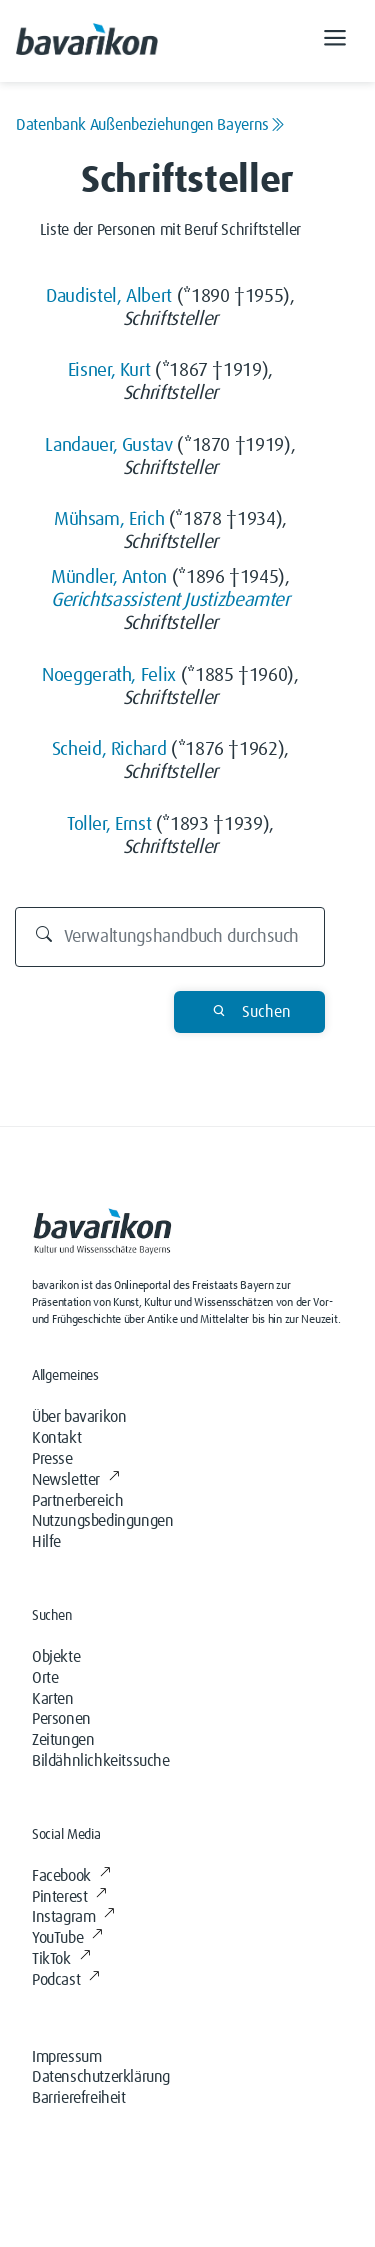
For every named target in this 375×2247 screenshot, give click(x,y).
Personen (61, 1719)
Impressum (66, 2057)
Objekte (56, 1657)
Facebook (71, 1876)
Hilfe (46, 1542)
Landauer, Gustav (108, 445)
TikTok (61, 1959)
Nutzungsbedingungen (102, 1521)
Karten (53, 1699)
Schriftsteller (170, 319)
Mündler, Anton (109, 577)
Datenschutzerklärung (101, 2077)
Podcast (66, 1980)
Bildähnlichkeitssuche (101, 1761)
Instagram (73, 1917)
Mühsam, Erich (109, 519)
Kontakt (56, 1438)
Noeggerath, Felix (109, 675)
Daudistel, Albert (109, 296)
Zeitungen (63, 1740)
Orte (45, 1678)
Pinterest (69, 1897)
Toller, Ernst (109, 824)
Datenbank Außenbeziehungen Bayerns (150, 125)
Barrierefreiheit (79, 2098)
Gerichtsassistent (115, 600)
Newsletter (76, 1480)
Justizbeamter (236, 600)
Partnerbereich (77, 1501)
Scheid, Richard (109, 749)
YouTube (67, 1938)
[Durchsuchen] (170, 937)
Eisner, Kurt (109, 370)
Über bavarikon (79, 1417)
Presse (52, 1459)
